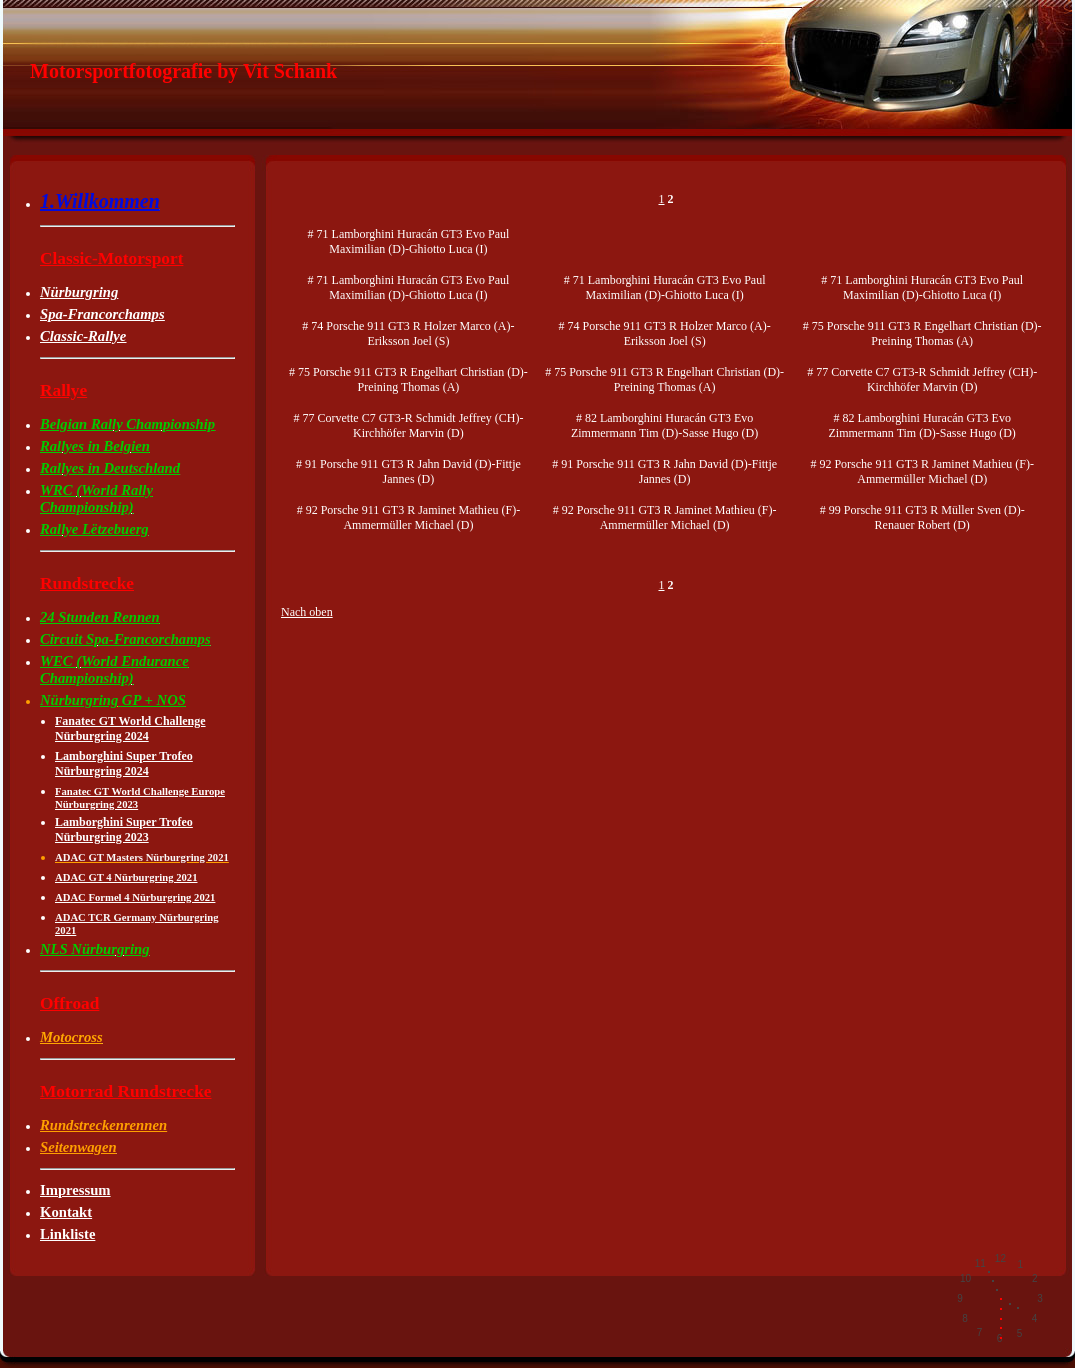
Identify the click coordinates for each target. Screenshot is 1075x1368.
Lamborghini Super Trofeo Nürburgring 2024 (124, 763)
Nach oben (307, 612)
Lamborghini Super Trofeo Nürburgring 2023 (124, 829)
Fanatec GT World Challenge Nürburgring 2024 (130, 728)
